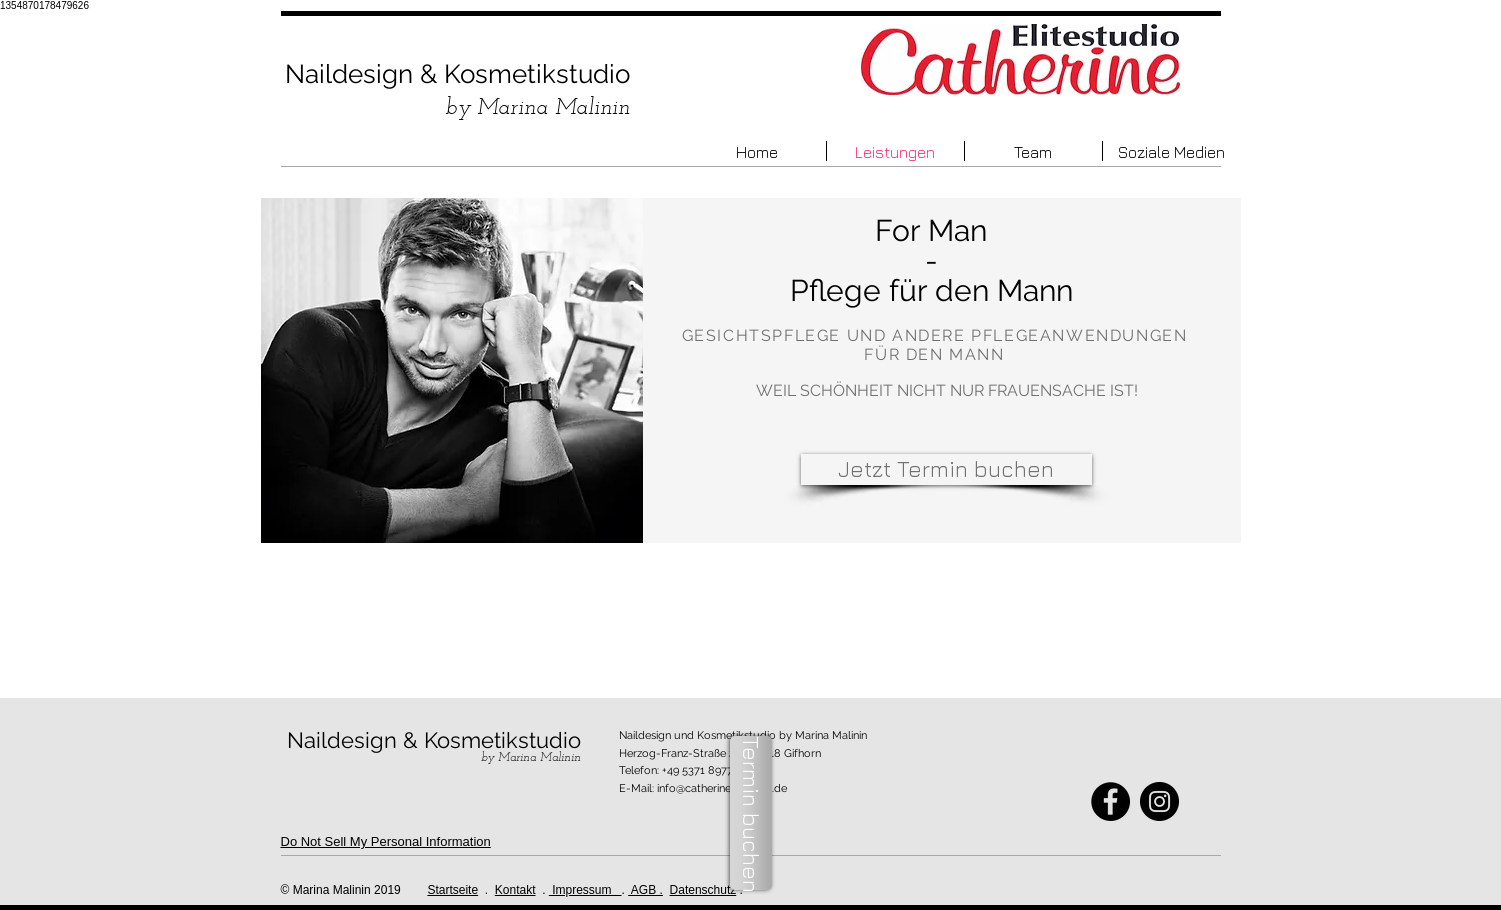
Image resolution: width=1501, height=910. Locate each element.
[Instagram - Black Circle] (1159, 801)
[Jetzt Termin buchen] (946, 469)
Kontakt (515, 890)
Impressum (585, 890)
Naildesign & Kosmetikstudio (457, 74)
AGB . (645, 890)
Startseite (452, 890)
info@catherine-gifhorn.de (722, 788)
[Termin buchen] (751, 813)
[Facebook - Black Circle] (1110, 801)
